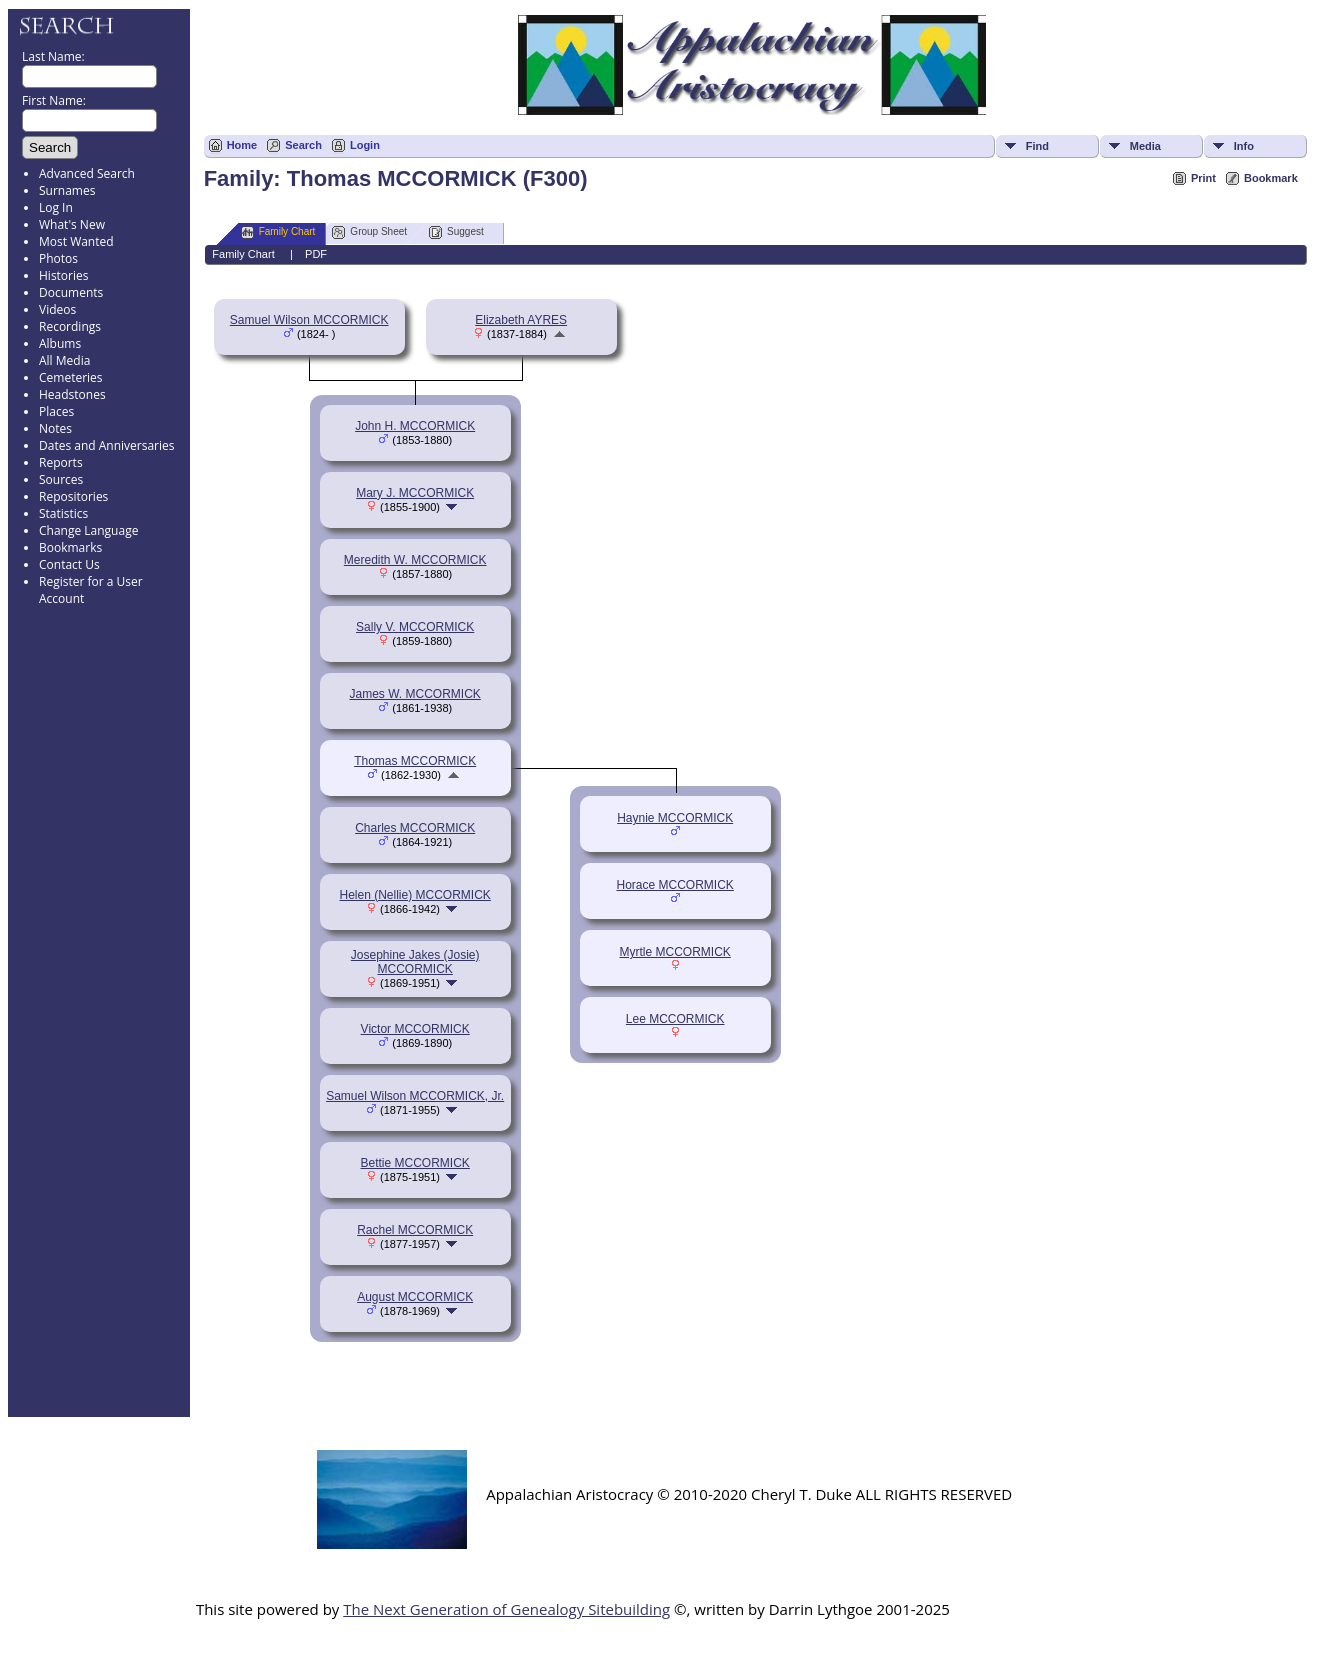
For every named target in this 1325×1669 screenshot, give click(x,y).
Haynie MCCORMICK (675, 818)
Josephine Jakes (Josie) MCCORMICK (415, 962)
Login (365, 145)
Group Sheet (369, 232)
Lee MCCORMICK (675, 1019)
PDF (316, 254)
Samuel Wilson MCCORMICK (309, 320)
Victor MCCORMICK (415, 1029)
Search (303, 145)
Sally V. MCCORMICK (415, 627)
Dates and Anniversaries (106, 445)
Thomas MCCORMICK (415, 761)
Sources (61, 479)
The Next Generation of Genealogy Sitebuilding (506, 1609)
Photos (58, 258)
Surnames (67, 190)
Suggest (456, 232)
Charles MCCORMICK (415, 828)
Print (1203, 178)
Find (1037, 146)
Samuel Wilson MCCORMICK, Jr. (415, 1096)
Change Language (88, 530)
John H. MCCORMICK (415, 426)
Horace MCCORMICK (674, 885)
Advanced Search (87, 173)
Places (56, 411)
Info (1244, 146)
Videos (57, 309)
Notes (55, 428)
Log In (56, 207)
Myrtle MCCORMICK (675, 952)
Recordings (70, 326)
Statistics (63, 513)
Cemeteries (71, 377)
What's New (72, 224)
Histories (63, 275)
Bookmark (1271, 178)
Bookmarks (70, 547)
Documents (71, 292)
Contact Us (69, 564)
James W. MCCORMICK (415, 694)
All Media (64, 360)
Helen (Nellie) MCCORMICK (414, 895)
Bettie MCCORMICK (414, 1163)
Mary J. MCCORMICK (415, 493)
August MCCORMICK (415, 1297)
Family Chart (278, 232)
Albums (60, 343)
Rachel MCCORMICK (415, 1230)
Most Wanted (76, 241)
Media (1145, 146)
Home (242, 145)
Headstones (72, 394)
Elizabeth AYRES (521, 320)
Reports (61, 462)
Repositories (73, 496)
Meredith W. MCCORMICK (415, 560)
